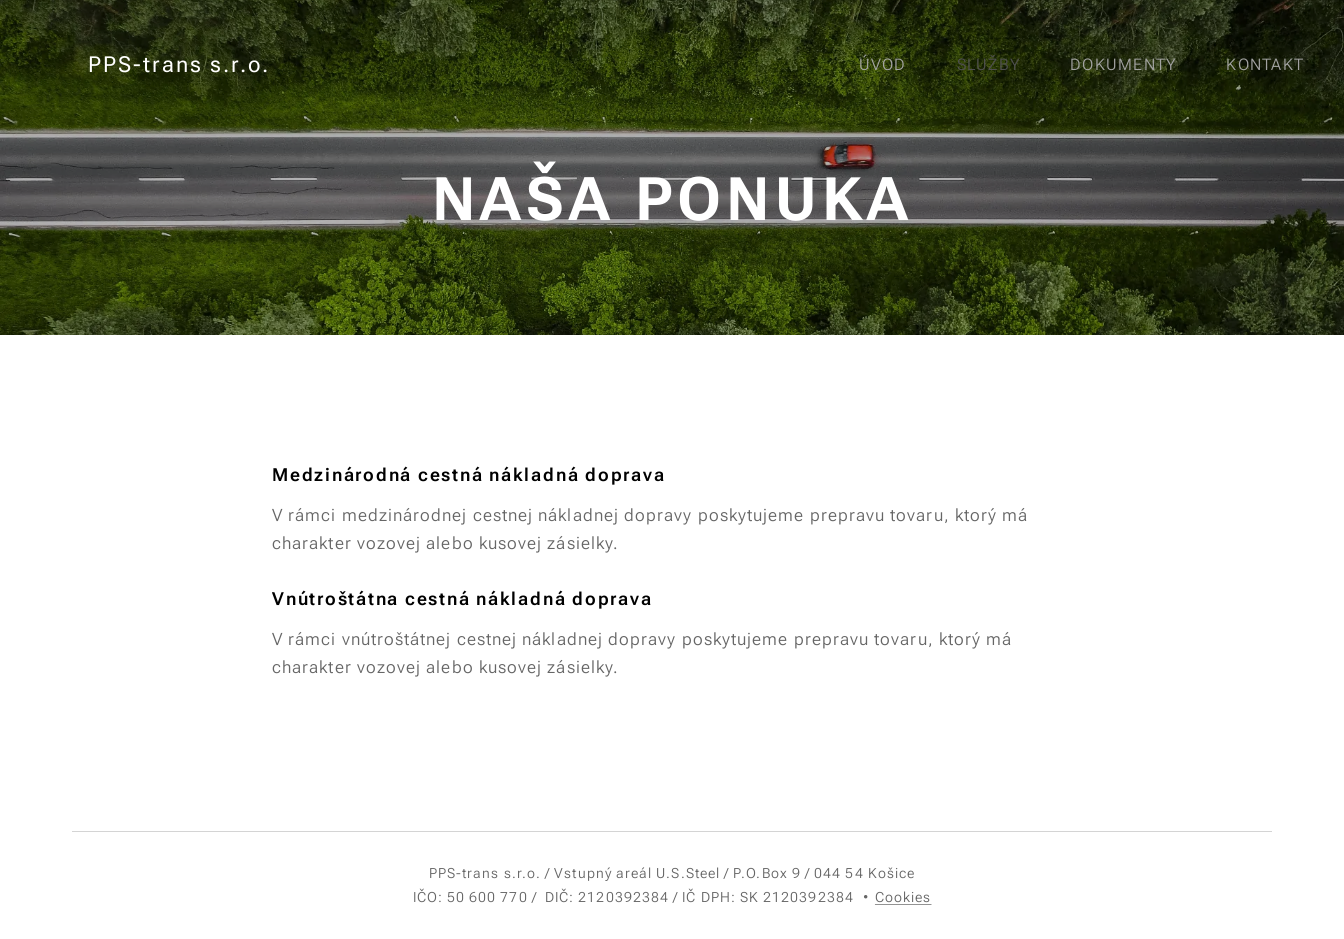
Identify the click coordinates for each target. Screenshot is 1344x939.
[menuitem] (891, 65)
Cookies (903, 897)
